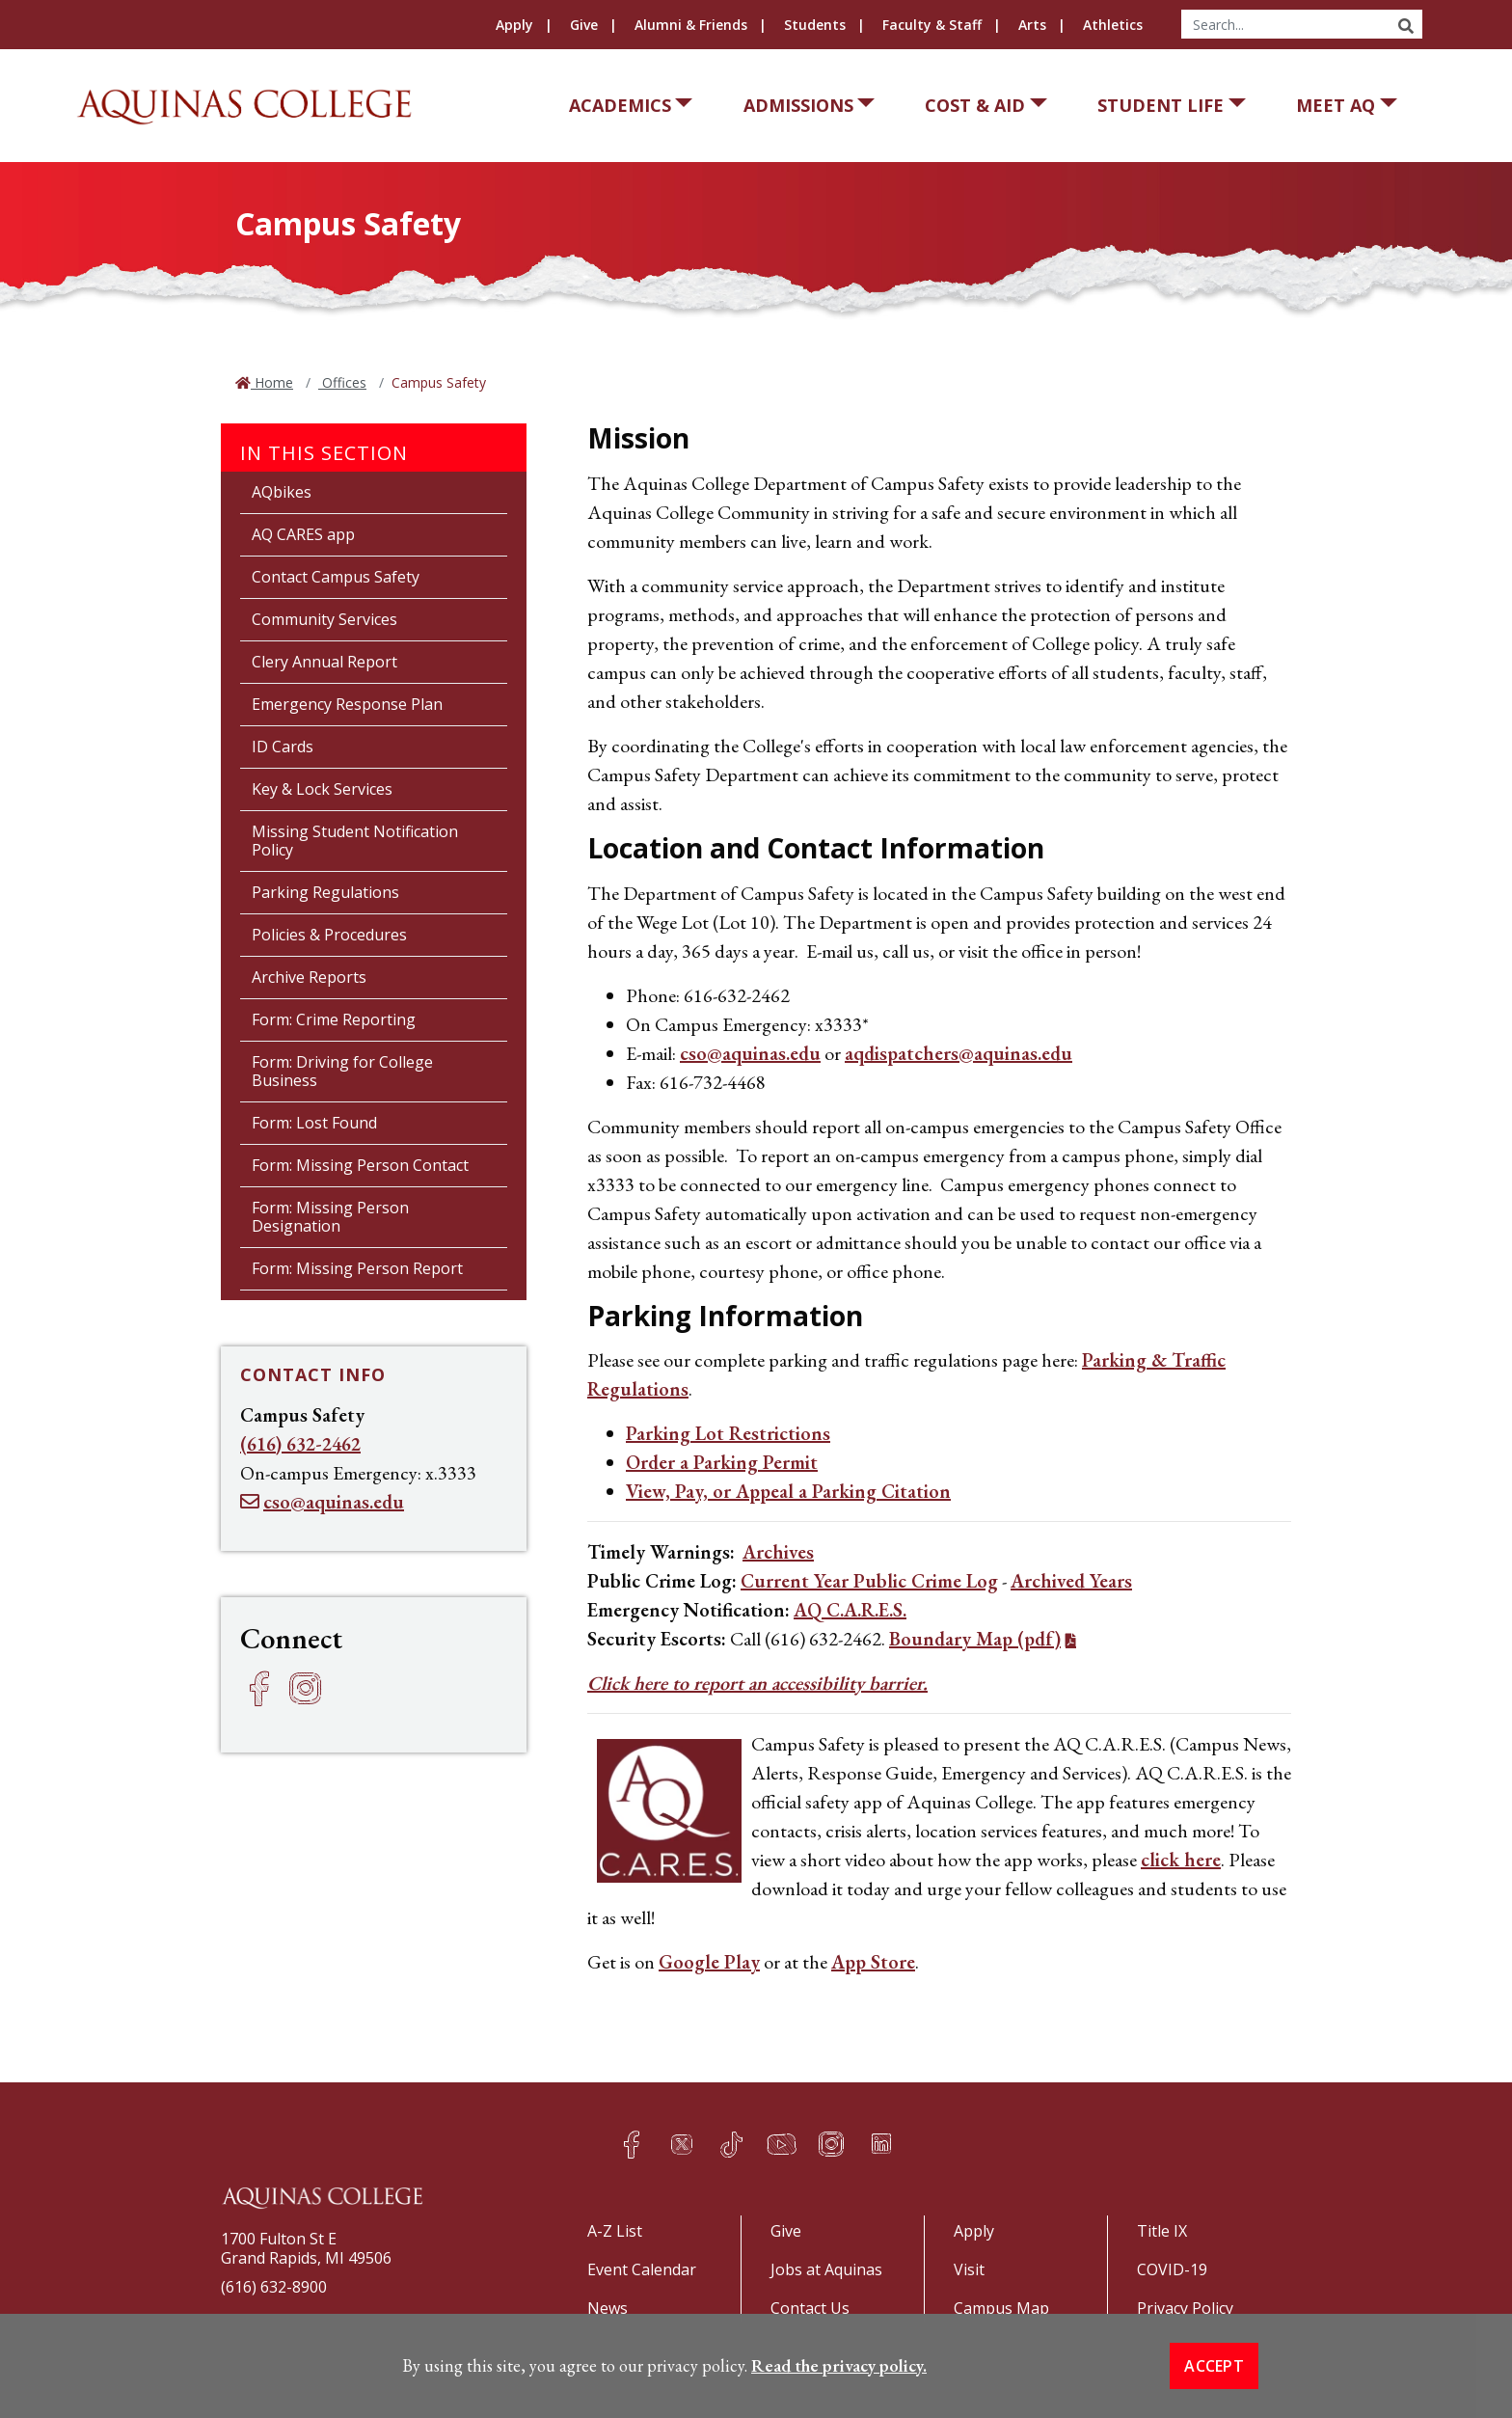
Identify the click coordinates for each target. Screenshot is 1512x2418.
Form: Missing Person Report (357, 1268)
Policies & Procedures (329, 934)
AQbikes (281, 492)
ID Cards (282, 746)
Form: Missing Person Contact (360, 1165)
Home (272, 382)
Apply (514, 24)
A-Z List (614, 2230)
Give (584, 24)
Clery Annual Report (324, 661)
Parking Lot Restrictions (728, 1433)
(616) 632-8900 (274, 2286)
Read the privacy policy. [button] (839, 2406)
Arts (1032, 24)
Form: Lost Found (314, 1122)
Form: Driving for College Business (342, 1071)
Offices (342, 382)
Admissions (798, 105)
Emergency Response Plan (347, 704)
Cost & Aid (975, 105)
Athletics (1113, 24)
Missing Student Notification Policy (355, 840)
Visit (969, 2269)
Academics (620, 105)
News (607, 2308)
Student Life (1160, 105)
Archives (778, 1551)
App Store (873, 1961)
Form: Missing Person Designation (330, 1216)
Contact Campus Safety (335, 576)
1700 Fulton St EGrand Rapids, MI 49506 (306, 2248)
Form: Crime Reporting (334, 1019)
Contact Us (810, 2308)
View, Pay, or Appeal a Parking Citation (788, 1491)
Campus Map (1001, 2308)
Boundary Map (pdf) (975, 1638)
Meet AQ (1335, 105)
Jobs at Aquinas (826, 2269)
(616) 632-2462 (300, 1443)
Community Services (324, 619)
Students (815, 24)
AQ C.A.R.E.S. (850, 1609)
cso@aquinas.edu (750, 1053)
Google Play (709, 1961)
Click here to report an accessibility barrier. (757, 1683)
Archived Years (1071, 1580)
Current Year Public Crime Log (869, 1580)
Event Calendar (641, 2269)
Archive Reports (309, 977)
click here (1181, 1859)
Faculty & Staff (932, 24)
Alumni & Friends (690, 24)
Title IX (1162, 2230)
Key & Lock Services (322, 789)
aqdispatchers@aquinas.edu (958, 1053)
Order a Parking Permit (722, 1462)
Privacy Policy (1185, 2308)
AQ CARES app (303, 534)
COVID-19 (1172, 2269)
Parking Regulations (325, 892)
